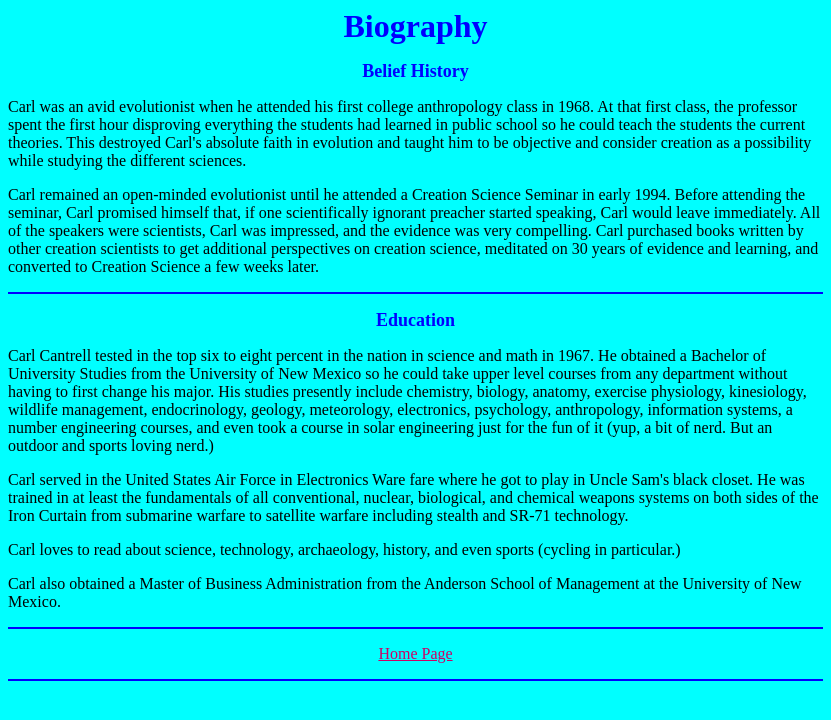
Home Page (415, 653)
